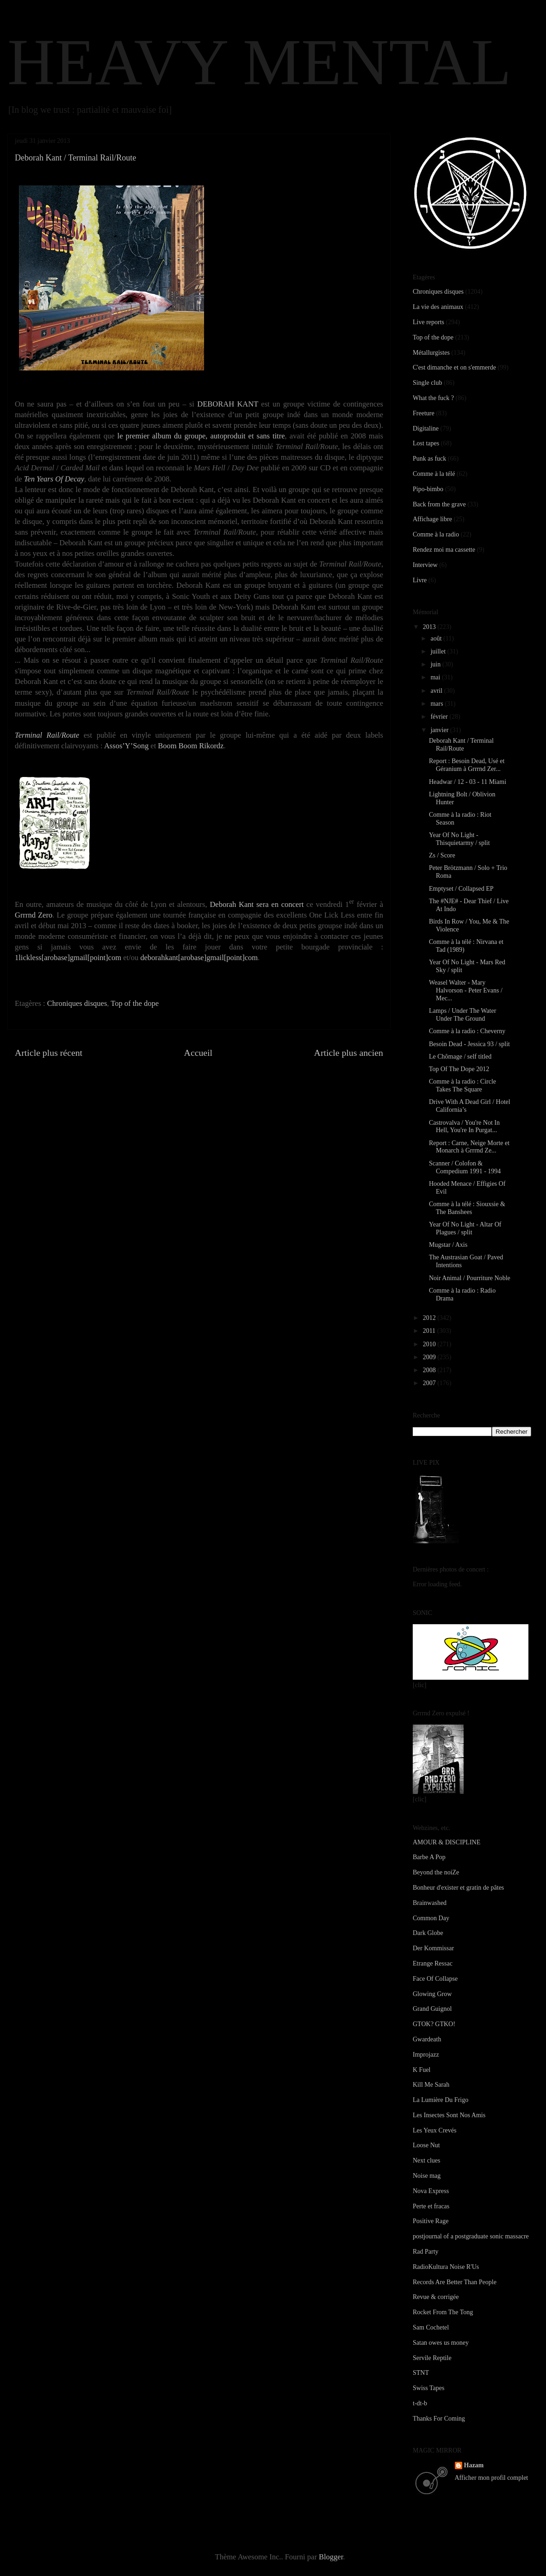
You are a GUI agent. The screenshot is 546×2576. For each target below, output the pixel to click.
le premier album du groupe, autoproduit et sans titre (201, 435)
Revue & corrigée (436, 2296)
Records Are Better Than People (454, 2282)
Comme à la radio (436, 534)
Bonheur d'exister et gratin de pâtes (458, 1887)
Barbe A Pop (429, 1857)
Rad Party (426, 2251)
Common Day (431, 1918)
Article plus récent (48, 1053)
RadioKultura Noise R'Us (446, 2266)
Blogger (331, 2556)
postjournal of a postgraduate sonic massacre (471, 2236)
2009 (430, 1357)
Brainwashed (430, 1902)
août (436, 638)
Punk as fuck (429, 458)
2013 (430, 626)
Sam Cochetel (431, 2327)
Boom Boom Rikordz (190, 745)
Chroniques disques (77, 1003)
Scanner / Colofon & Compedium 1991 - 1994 (465, 1167)
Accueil (198, 1053)
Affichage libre (432, 519)
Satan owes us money (441, 2342)
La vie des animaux (438, 306)
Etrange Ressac (433, 1963)
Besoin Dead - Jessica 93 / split (469, 1044)
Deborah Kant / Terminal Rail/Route (461, 744)
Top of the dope (135, 1003)
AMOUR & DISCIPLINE (446, 1842)
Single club (427, 382)
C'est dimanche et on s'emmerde (454, 367)
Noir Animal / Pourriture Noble (469, 1278)
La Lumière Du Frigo (440, 2099)
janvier (440, 730)
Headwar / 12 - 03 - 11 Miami (467, 781)
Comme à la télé (434, 473)
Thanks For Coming (439, 2418)
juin (436, 664)
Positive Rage (430, 2221)
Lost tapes (426, 443)
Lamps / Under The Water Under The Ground (462, 1014)
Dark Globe (428, 1932)
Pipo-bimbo (428, 489)
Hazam (474, 2465)
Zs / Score (442, 855)
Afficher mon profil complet (491, 2477)
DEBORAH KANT (227, 404)
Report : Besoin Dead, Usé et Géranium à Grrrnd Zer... (466, 765)
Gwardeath (427, 2039)
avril (437, 690)
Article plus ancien (348, 1053)
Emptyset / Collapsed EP (461, 888)
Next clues (426, 2160)
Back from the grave (439, 504)
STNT (421, 2372)
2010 (430, 1344)
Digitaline (426, 428)
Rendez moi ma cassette (444, 549)
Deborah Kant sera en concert (257, 904)
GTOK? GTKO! (434, 2024)
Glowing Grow (432, 1994)
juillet (438, 651)
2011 (430, 1330)
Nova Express (431, 2191)
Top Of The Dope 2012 (459, 1069)
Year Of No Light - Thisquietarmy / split (459, 839)
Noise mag (427, 2175)
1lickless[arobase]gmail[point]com (68, 957)
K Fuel (422, 2069)
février (439, 716)
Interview (425, 564)
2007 (430, 1383)
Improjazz (426, 2054)
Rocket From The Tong (443, 2312)
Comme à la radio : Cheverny (467, 1031)
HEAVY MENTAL (259, 62)
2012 (430, 1317)
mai (436, 677)
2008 (430, 1370)
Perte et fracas (431, 2206)
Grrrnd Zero (33, 915)
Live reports (428, 322)
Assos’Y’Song (126, 745)
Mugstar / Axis (448, 1244)
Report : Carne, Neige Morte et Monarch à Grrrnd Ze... (469, 1147)
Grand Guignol (432, 2008)
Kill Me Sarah (431, 2084)
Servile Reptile (432, 2357)
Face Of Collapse (435, 1978)
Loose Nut (426, 2145)
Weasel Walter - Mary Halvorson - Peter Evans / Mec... (466, 990)
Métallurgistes (431, 352)
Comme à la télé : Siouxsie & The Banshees (467, 1208)
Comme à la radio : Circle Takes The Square (462, 1085)
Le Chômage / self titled (460, 1056)
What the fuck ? (433, 397)
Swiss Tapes (428, 2388)
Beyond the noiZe (436, 1872)
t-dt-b (420, 2403)
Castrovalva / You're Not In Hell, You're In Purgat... (464, 1126)
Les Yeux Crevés (435, 2130)
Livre (420, 580)
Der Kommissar (433, 1948)
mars (437, 703)
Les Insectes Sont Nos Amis (449, 2115)
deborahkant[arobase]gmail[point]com (199, 957)
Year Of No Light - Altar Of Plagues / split (465, 1228)
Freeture (423, 413)
